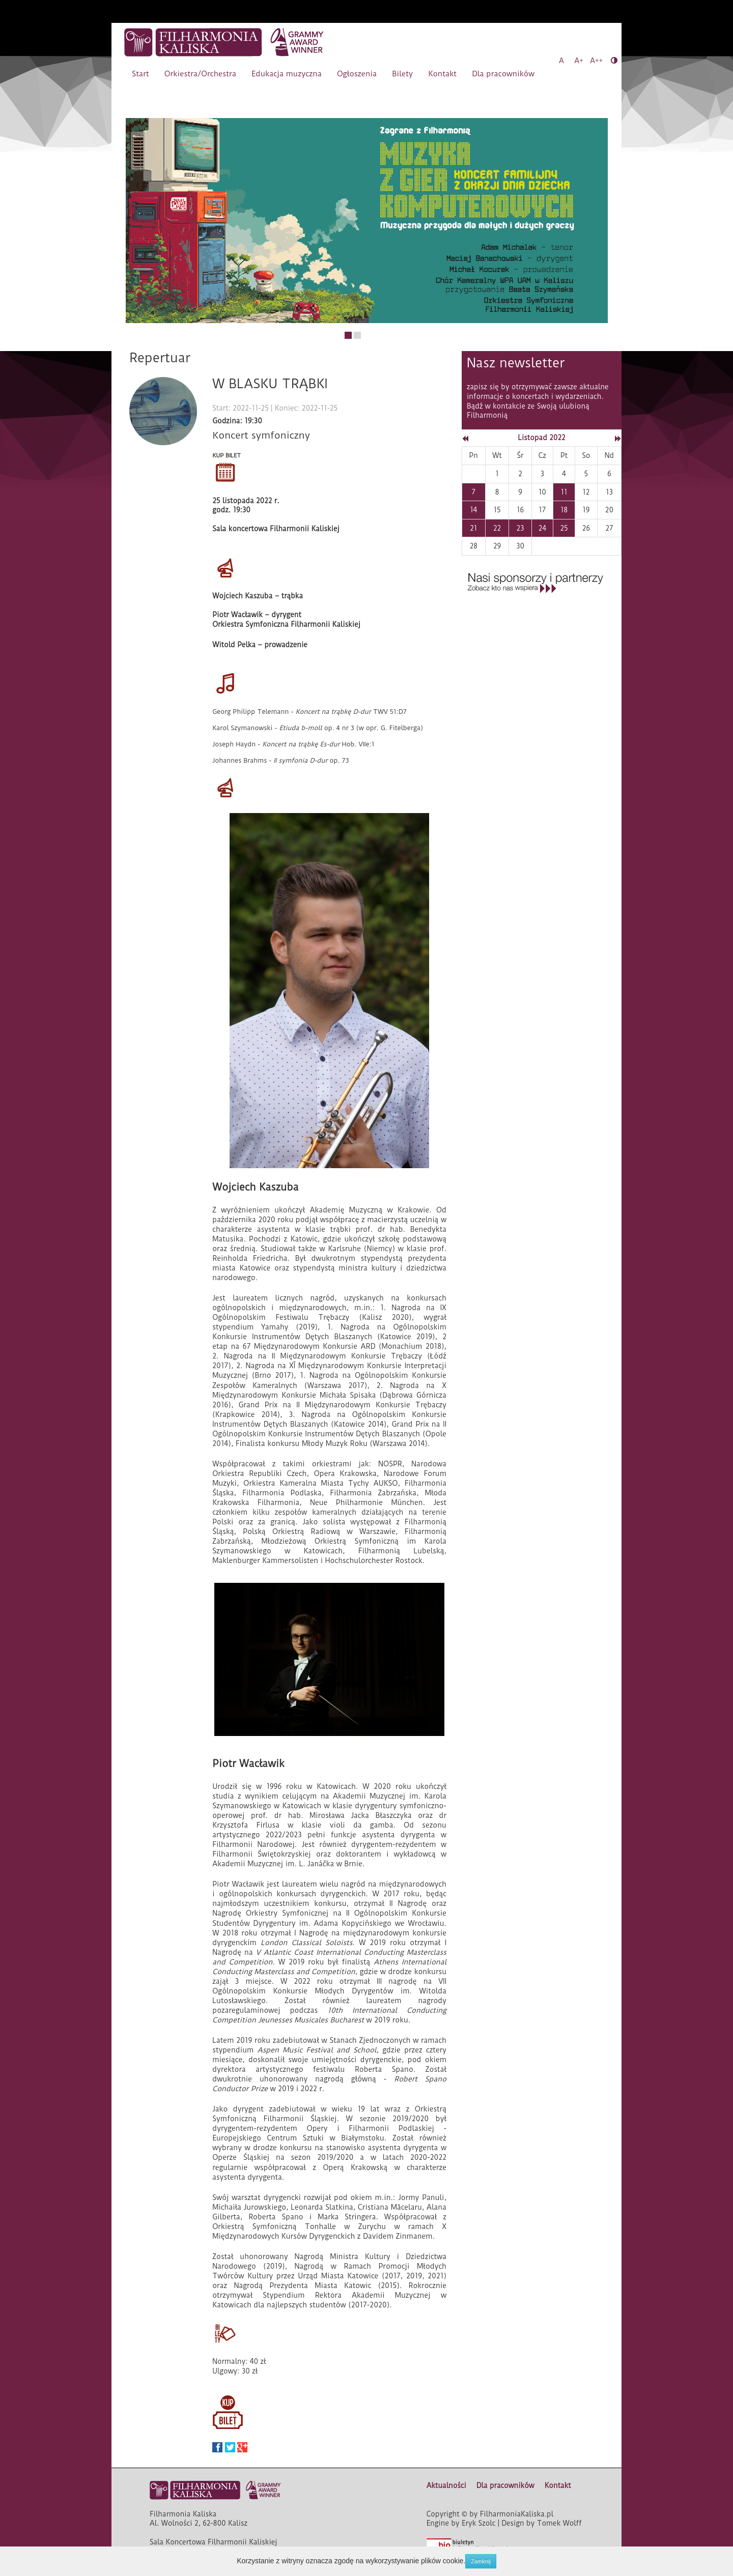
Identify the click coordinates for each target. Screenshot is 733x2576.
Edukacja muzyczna (286, 73)
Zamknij (481, 2561)
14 (473, 510)
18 (564, 510)
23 (520, 528)
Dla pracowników (503, 73)
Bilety (402, 73)
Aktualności (446, 2485)
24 (542, 528)
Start (140, 73)
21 (473, 528)
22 (497, 528)
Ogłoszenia (357, 73)
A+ (579, 60)
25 (564, 528)
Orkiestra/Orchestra (200, 73)
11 (564, 492)
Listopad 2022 (541, 437)
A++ (596, 60)
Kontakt (442, 73)
